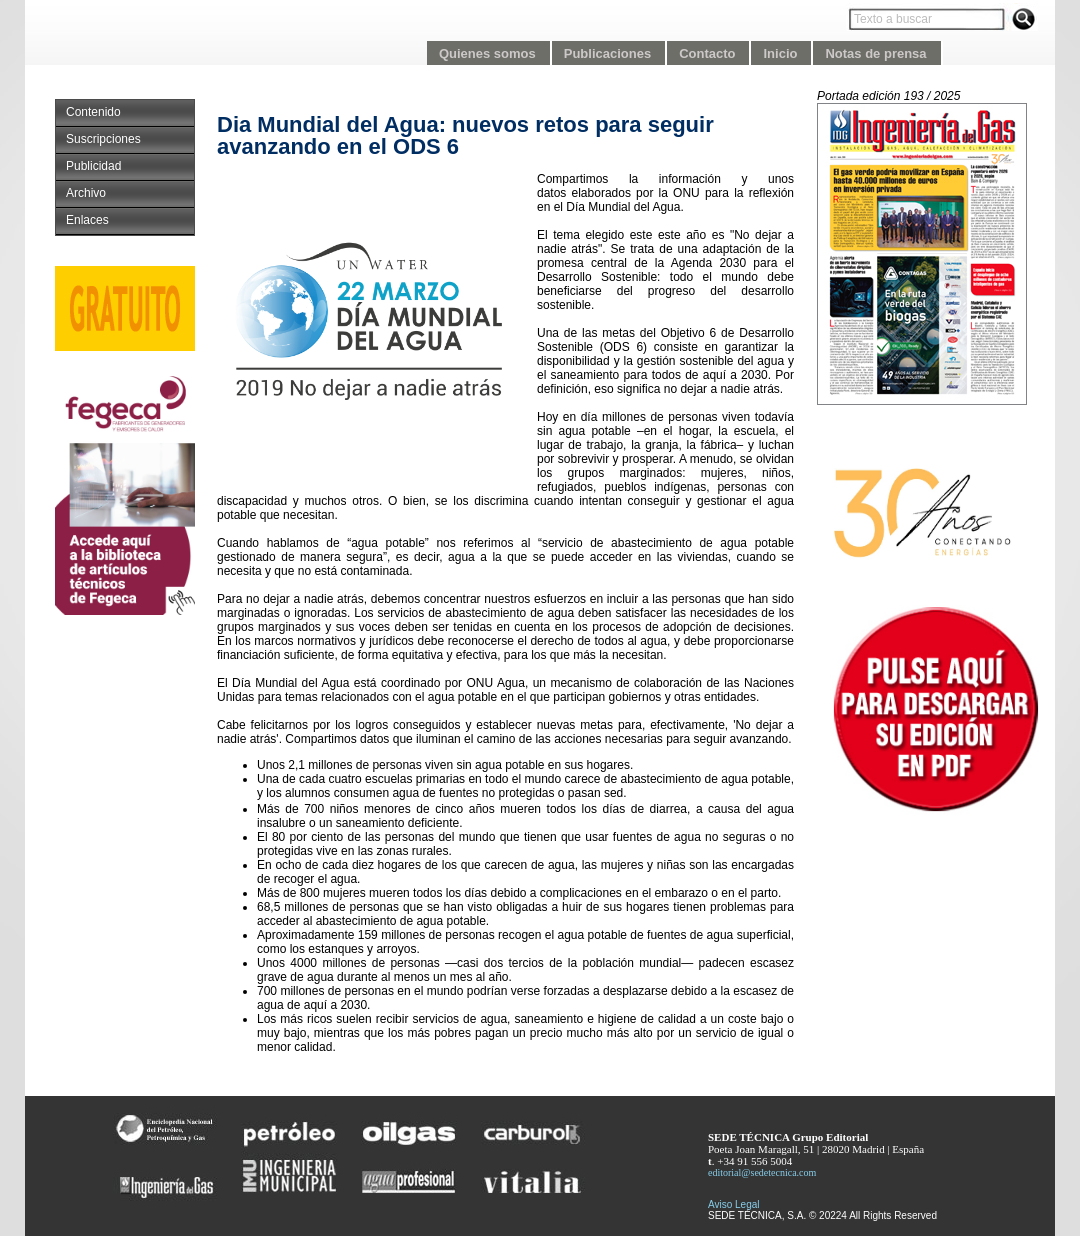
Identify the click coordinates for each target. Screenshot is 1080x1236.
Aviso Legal (734, 1204)
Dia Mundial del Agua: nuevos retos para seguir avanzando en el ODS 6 (465, 135)
